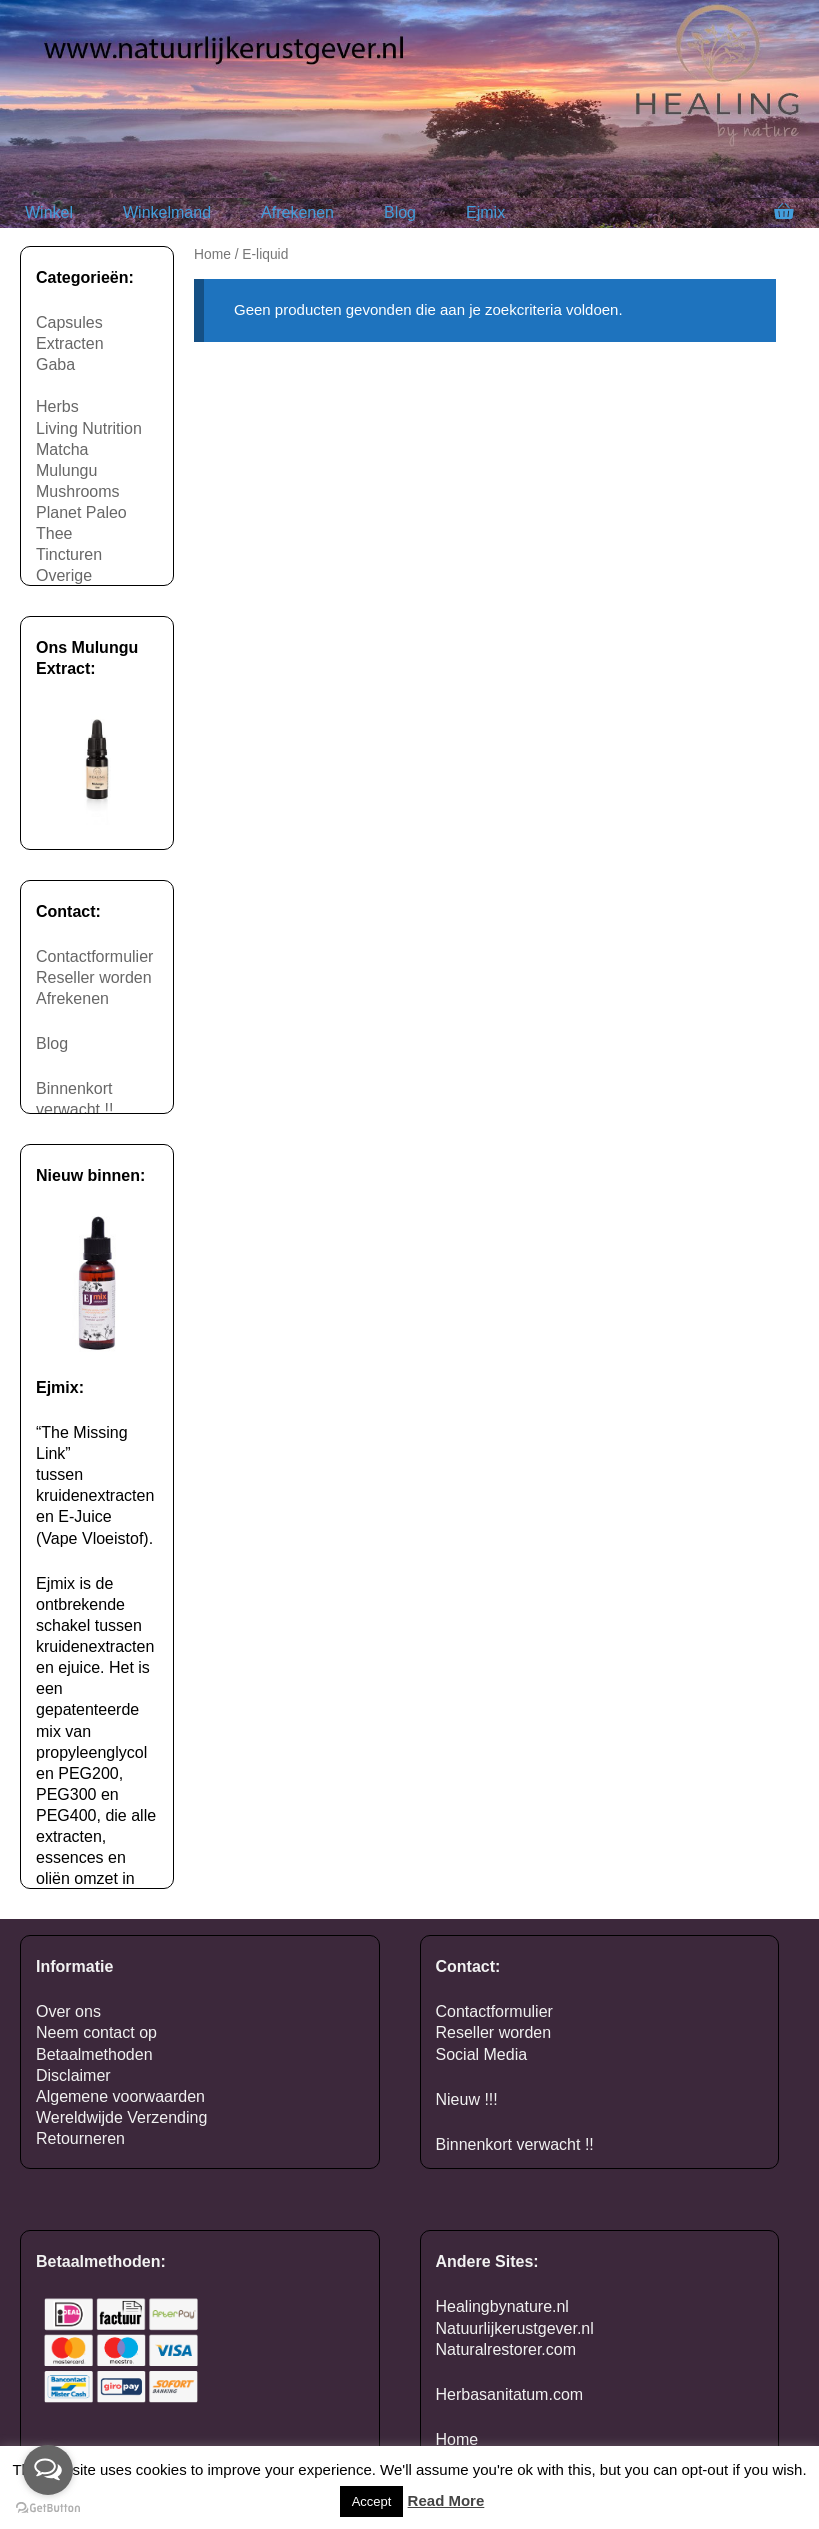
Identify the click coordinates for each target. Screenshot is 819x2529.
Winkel (49, 212)
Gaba (55, 364)
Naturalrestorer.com (506, 2349)
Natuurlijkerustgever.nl (515, 2328)
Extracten (70, 343)
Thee (54, 533)
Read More (446, 2500)
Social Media (482, 2054)
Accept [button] (372, 2501)
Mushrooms (78, 491)
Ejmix (485, 212)
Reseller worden (94, 977)
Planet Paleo (81, 512)
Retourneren (80, 2138)
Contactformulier (94, 956)
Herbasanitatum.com (510, 2394)
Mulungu (66, 470)
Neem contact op (96, 2032)
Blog (400, 212)
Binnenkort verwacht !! (515, 2144)
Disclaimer (73, 2075)
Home (212, 254)
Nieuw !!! (467, 2099)
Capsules (69, 322)
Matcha (62, 449)
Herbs (57, 406)
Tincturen (69, 554)
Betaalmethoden (94, 2054)
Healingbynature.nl (502, 2306)
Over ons (68, 2011)
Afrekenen (297, 212)
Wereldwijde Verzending (121, 2117)
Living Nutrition (89, 428)
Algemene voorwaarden (120, 2096)
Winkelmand (167, 212)
